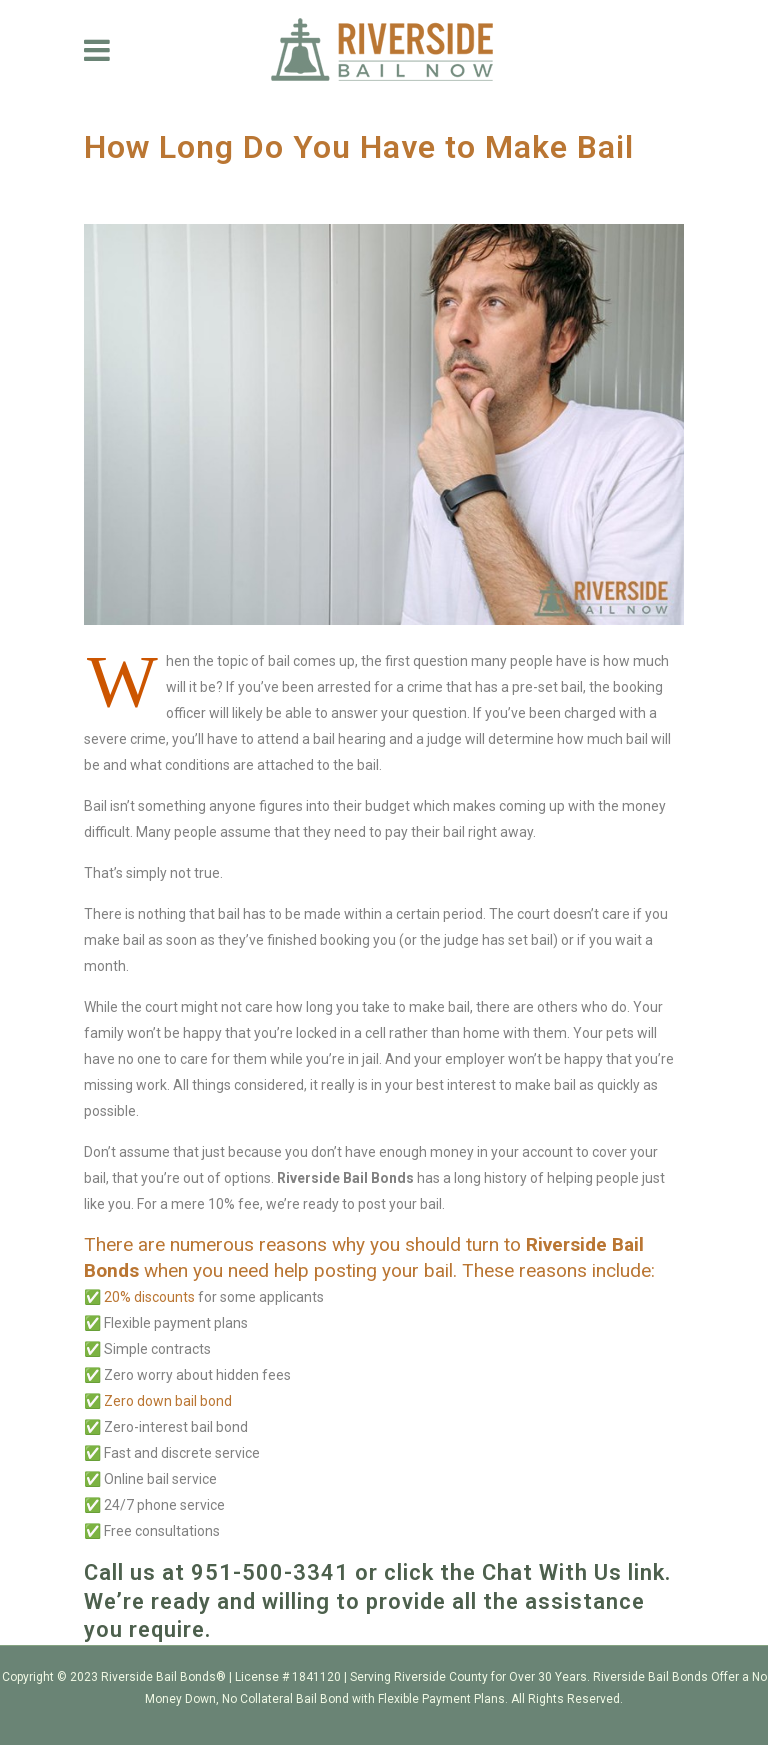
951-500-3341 (273, 1572)
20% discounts (149, 1297)
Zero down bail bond (166, 1401)
